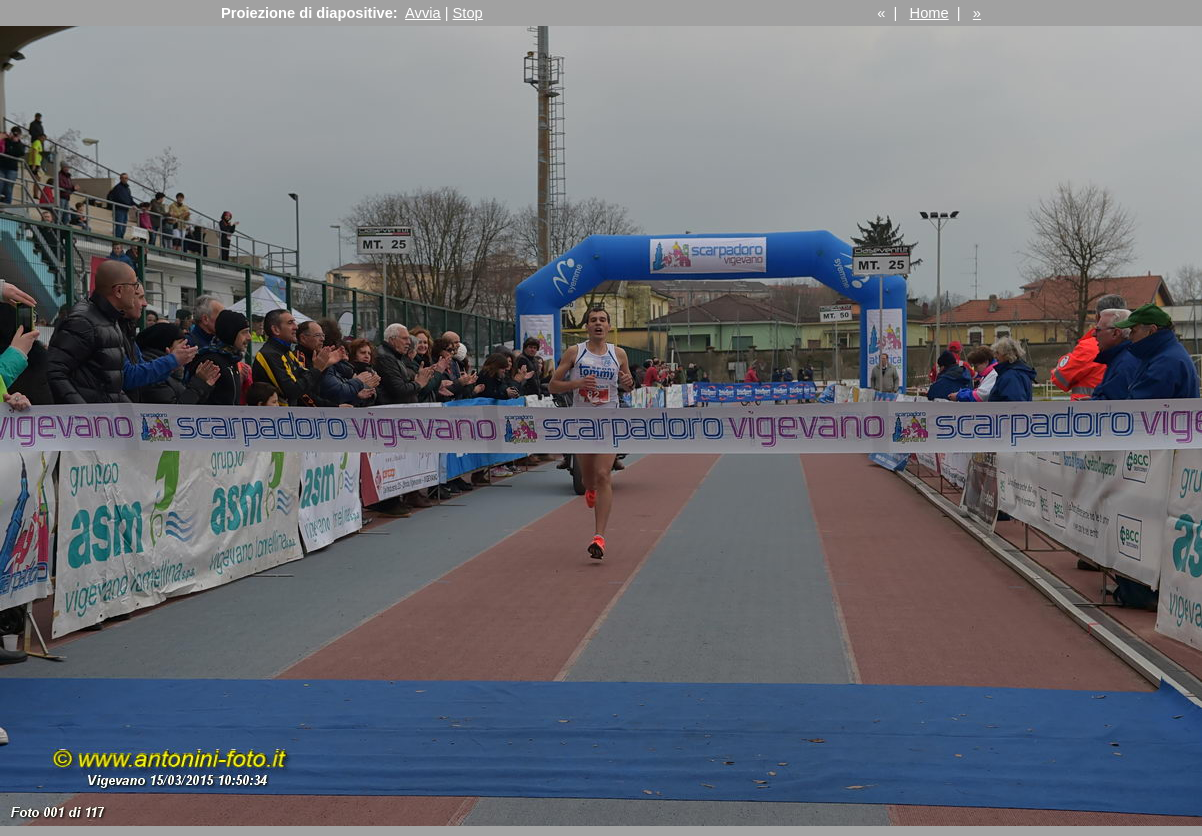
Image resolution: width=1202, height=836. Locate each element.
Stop (468, 13)
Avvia (423, 13)
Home (929, 13)
